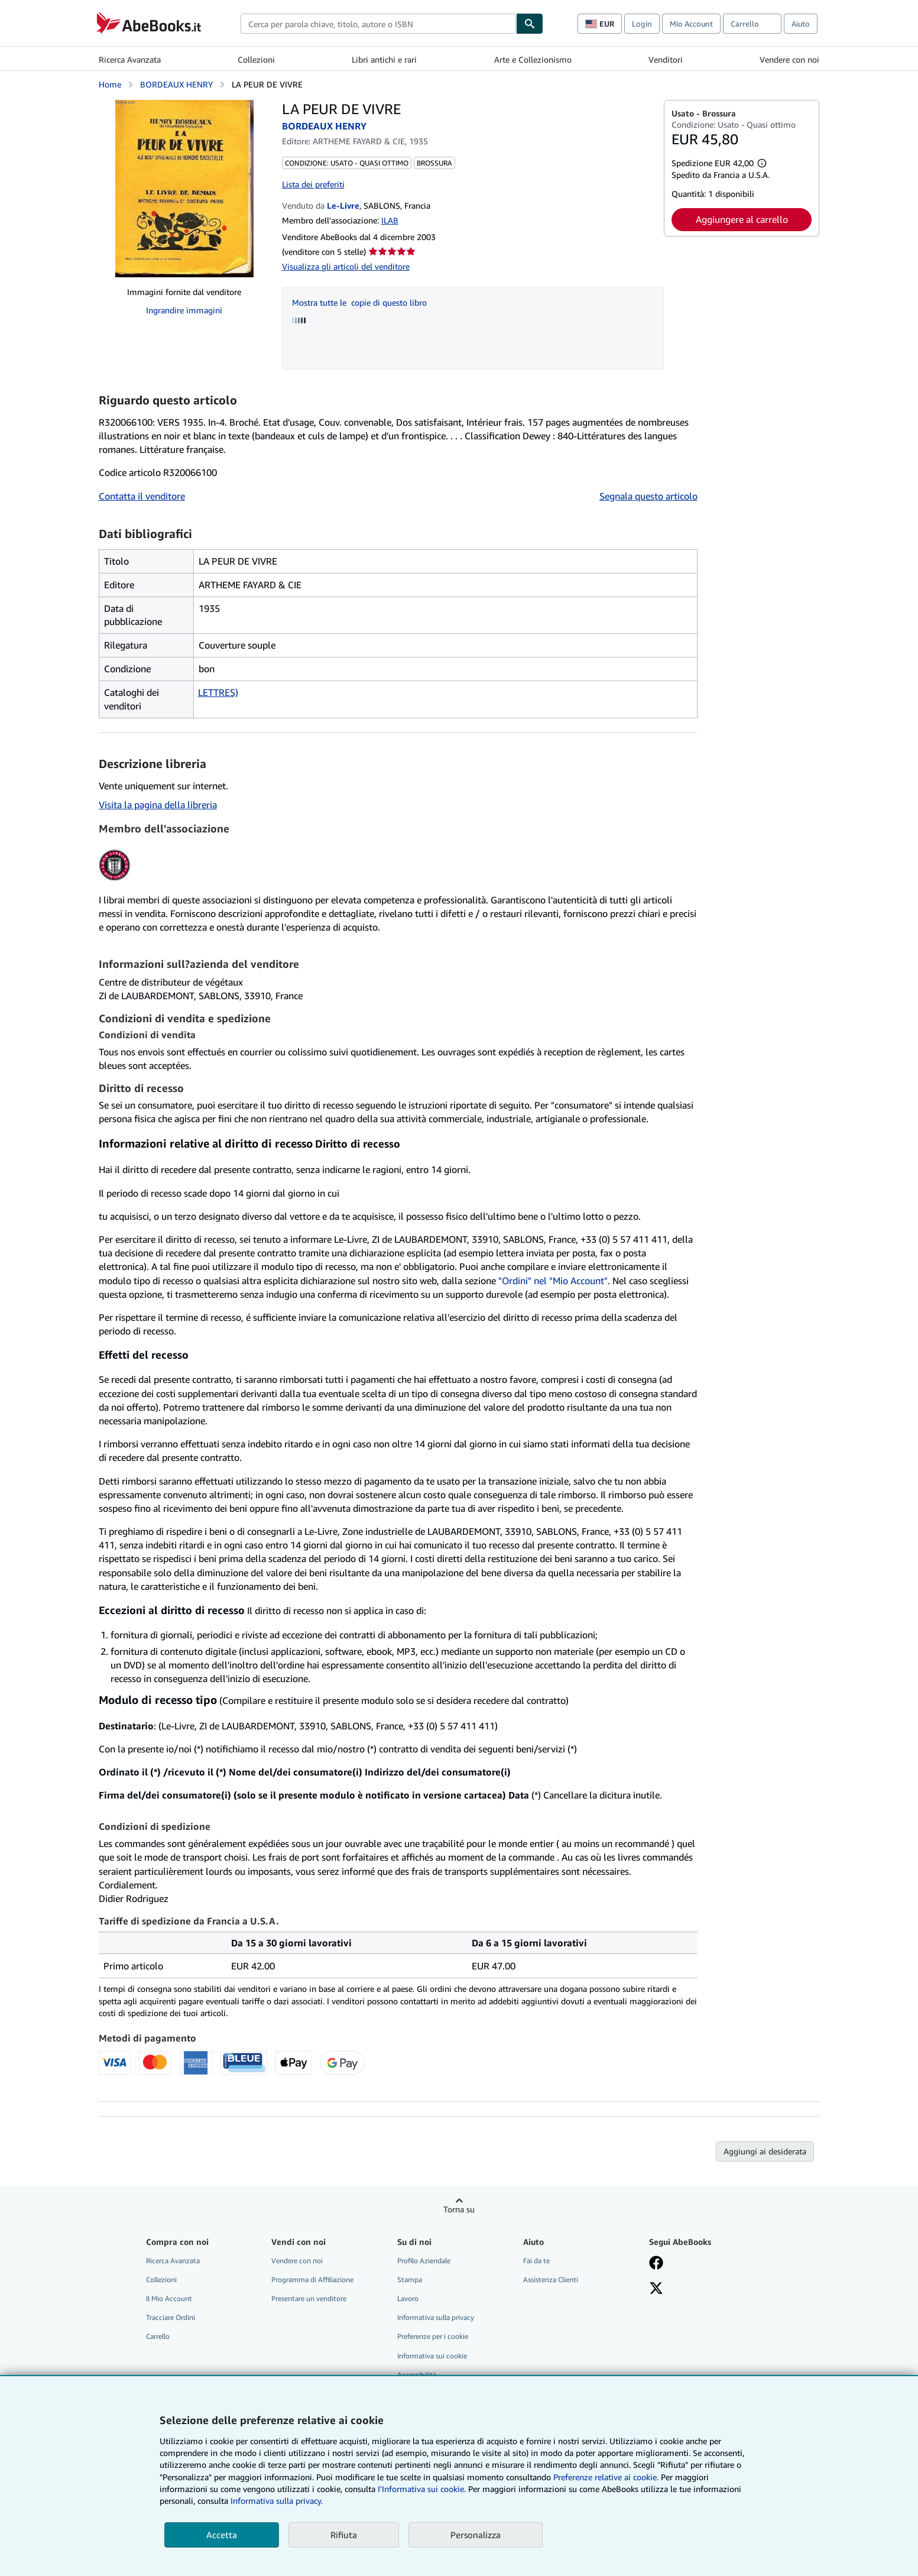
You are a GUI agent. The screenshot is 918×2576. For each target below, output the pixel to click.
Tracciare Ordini (170, 2317)
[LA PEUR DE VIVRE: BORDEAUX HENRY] (184, 188)
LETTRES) (218, 692)
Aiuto (801, 23)
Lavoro (408, 2298)
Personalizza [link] (475, 2534)
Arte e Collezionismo (533, 59)
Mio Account (691, 23)
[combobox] (378, 24)
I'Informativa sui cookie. (422, 2489)
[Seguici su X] (656, 2289)
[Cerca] (530, 24)
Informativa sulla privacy (435, 2317)
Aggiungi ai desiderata (765, 2151)
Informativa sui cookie (432, 2355)
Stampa (409, 2279)
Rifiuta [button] (343, 2534)
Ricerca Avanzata (130, 59)
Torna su (459, 2209)
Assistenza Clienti (550, 2279)
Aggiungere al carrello (742, 219)
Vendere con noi (789, 59)
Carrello (158, 2336)
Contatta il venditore (142, 496)
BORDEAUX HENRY (176, 84)
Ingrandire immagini (184, 310)
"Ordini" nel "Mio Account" (553, 1281)
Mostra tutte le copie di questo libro (359, 302)
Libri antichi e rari (384, 59)
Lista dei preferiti (313, 184)
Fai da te (536, 2260)
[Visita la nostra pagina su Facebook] (656, 2264)
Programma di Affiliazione (312, 2279)
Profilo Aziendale (423, 2260)
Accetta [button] (221, 2534)
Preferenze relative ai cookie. (606, 2477)
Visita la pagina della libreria (158, 805)
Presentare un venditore (308, 2298)
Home (110, 84)
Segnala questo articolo (648, 496)
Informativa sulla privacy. (277, 2501)
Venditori (665, 59)
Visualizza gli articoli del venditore (346, 266)
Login (642, 23)
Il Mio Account (169, 2298)
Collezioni (256, 59)
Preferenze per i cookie (432, 2336)
